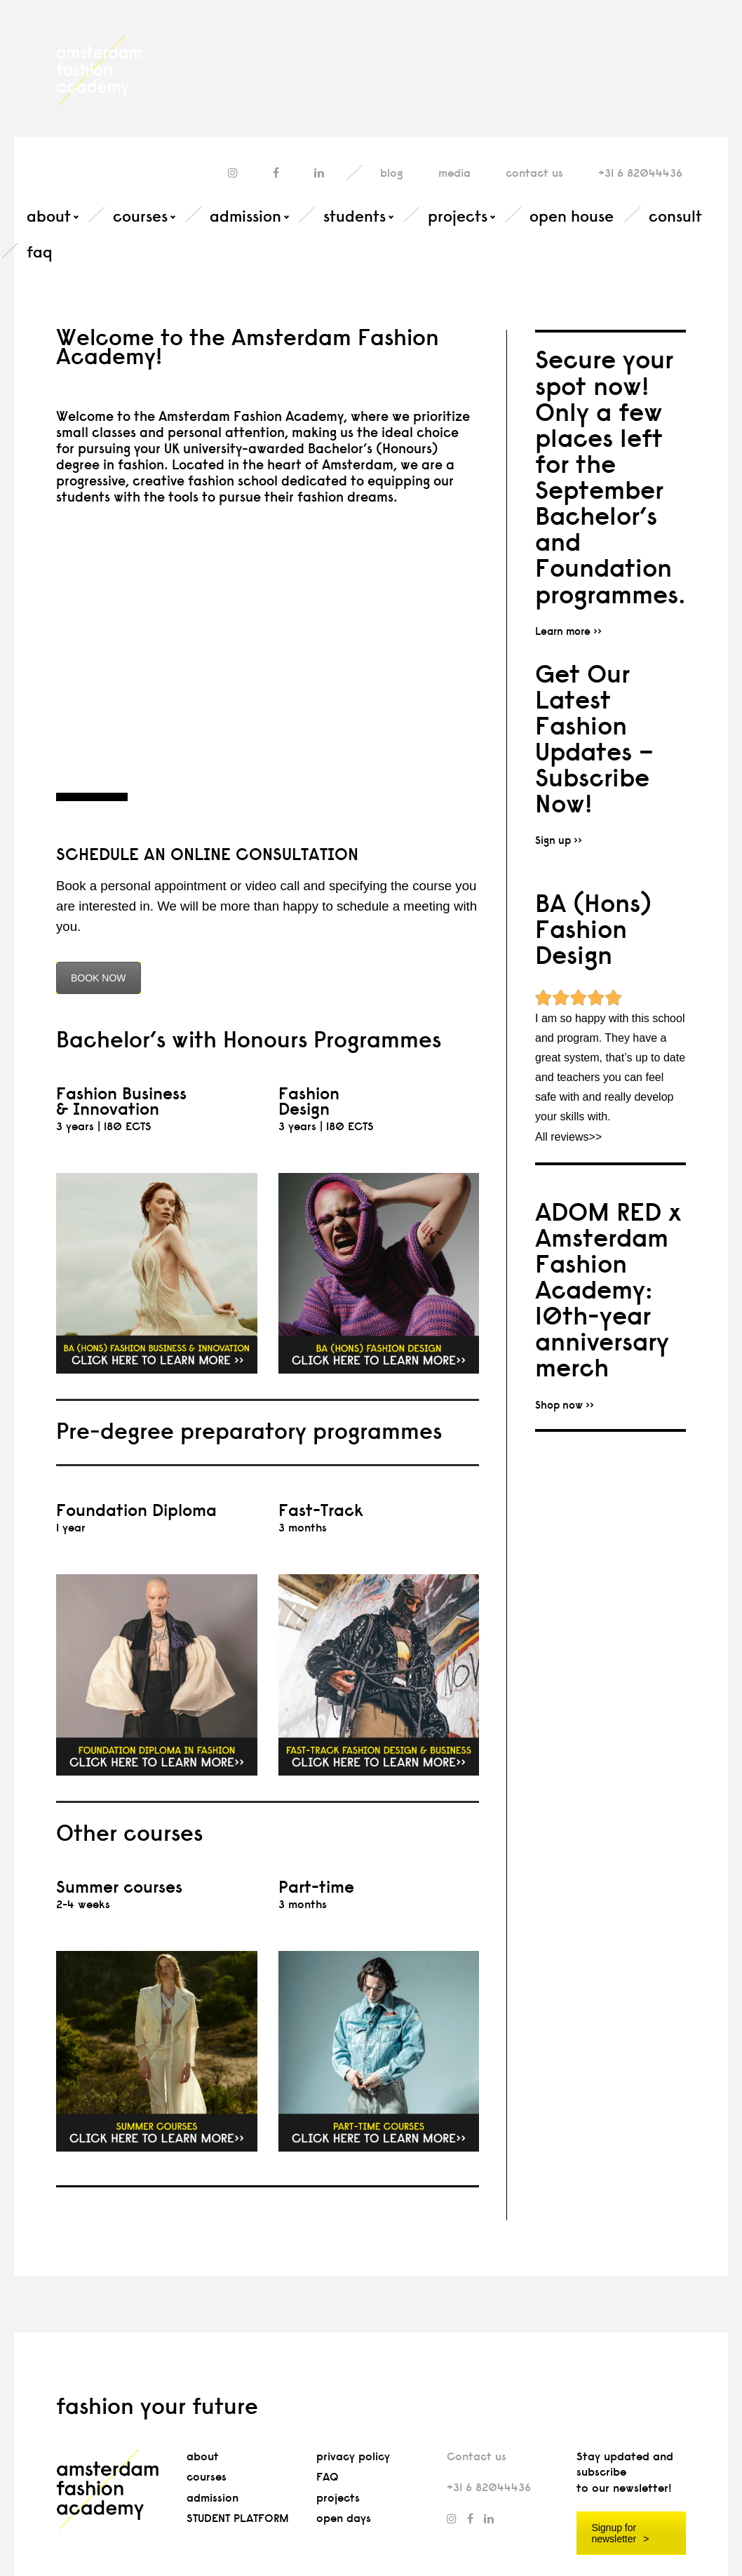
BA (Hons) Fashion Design (593, 929)
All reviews (561, 1137)
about (49, 216)
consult (675, 216)
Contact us (476, 2456)
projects (457, 216)
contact (534, 173)
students (354, 216)
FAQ (327, 2476)
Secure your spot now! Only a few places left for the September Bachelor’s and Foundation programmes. (610, 476)
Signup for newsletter (613, 2533)
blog (391, 173)
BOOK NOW (98, 978)
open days (343, 2518)
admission (245, 216)
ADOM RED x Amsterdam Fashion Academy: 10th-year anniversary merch (608, 1289)
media (454, 173)
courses (140, 216)
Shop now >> (564, 1404)
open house (571, 216)
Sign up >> (558, 840)
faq (40, 252)
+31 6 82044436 (640, 173)
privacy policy (353, 2456)
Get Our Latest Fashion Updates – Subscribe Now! (594, 738)
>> (595, 1137)
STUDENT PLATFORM (238, 2518)
